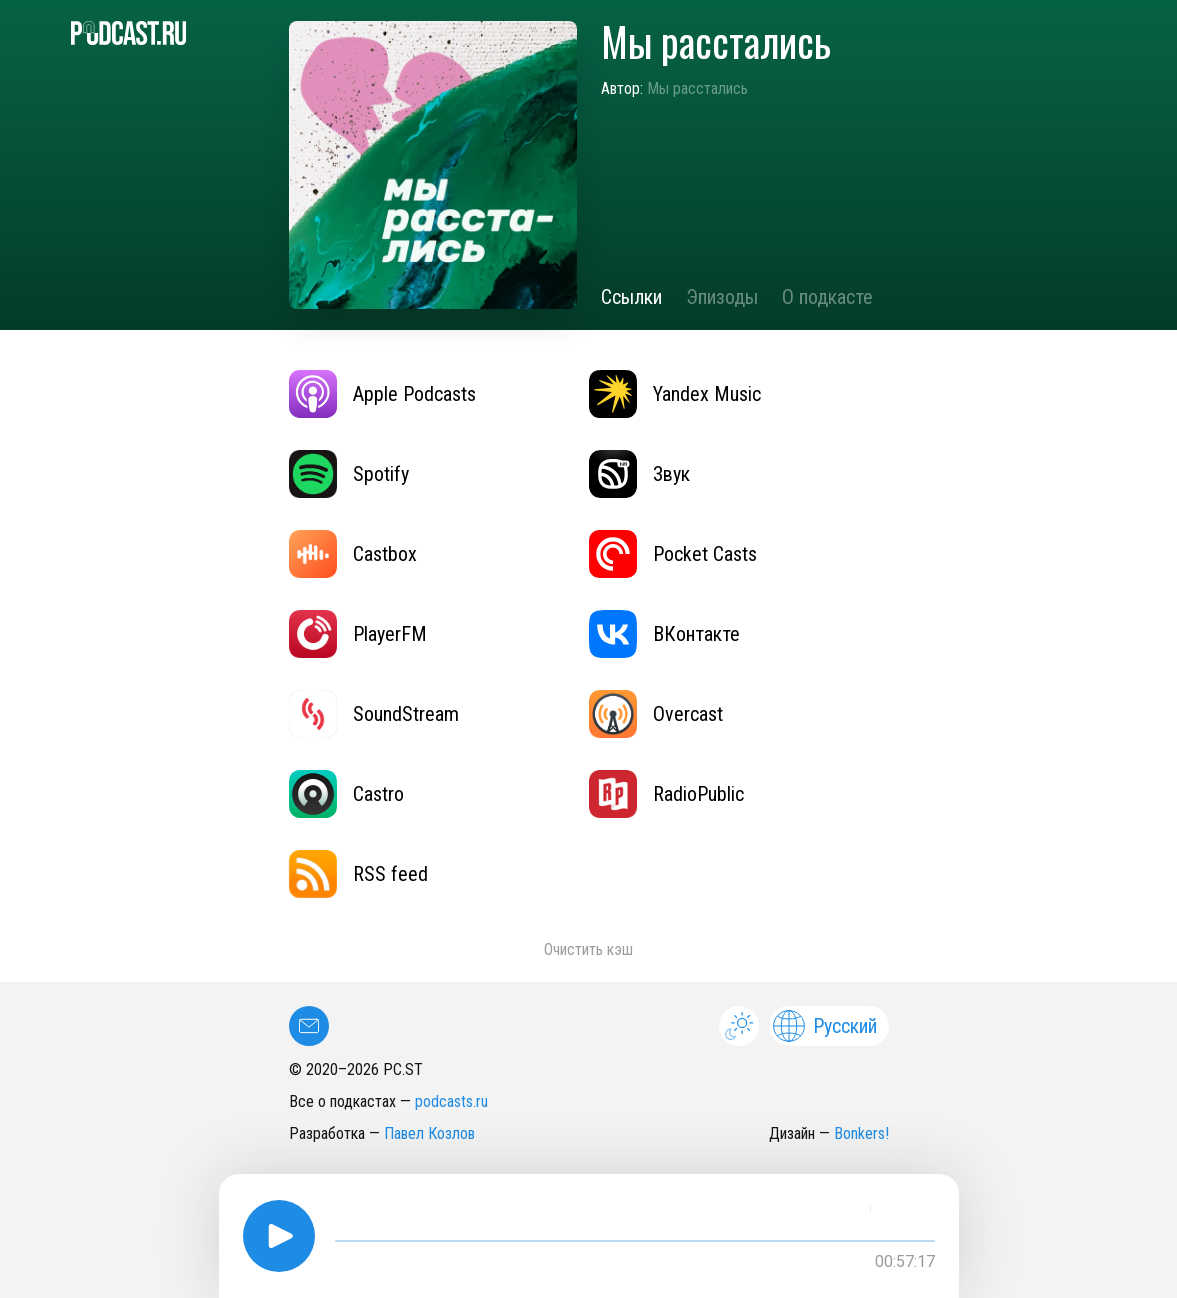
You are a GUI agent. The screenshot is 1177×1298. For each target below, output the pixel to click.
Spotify (349, 474)
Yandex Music (675, 394)
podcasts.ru (451, 1101)
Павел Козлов (429, 1133)
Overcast (656, 714)
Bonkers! (861, 1133)
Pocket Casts (673, 554)
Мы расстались (697, 88)
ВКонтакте (664, 634)
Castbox (353, 554)
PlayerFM (358, 634)
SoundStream (374, 714)
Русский (825, 1026)
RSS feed (358, 874)
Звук (639, 474)
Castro (346, 794)
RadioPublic (666, 794)
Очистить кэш (588, 949)
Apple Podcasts (382, 394)
